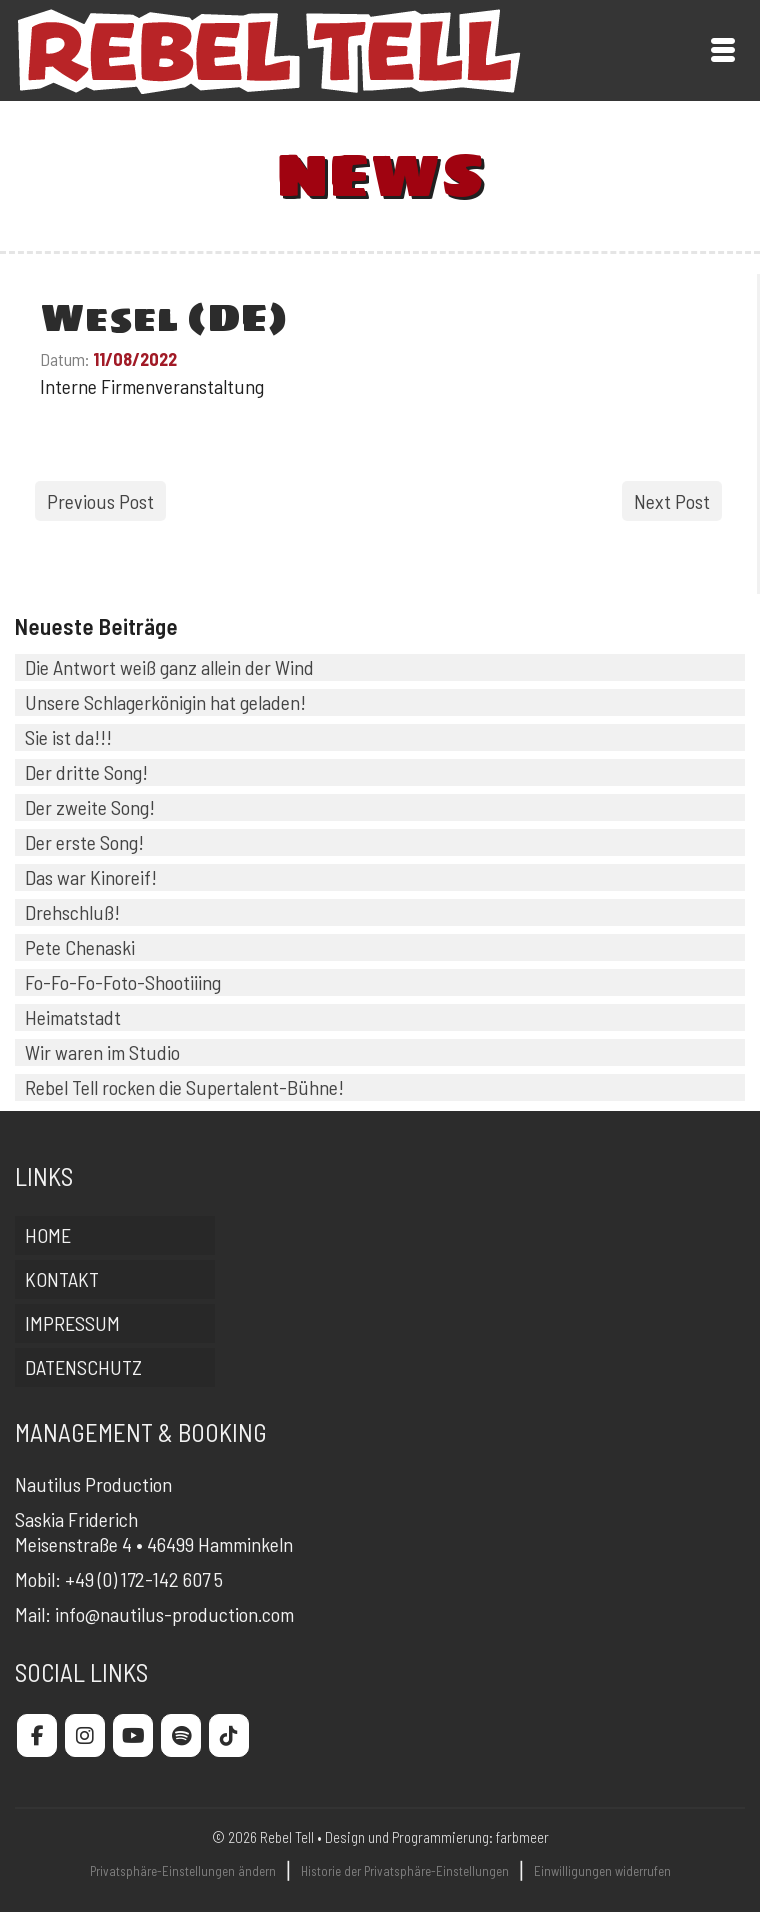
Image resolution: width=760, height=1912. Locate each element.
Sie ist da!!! (68, 737)
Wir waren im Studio (102, 1052)
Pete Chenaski (80, 947)
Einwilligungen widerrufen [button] (602, 1871)
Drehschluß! (72, 912)
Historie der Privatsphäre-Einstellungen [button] (405, 1871)
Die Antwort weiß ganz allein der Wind (169, 667)
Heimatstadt (73, 1017)
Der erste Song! (84, 842)
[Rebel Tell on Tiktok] (229, 1735)
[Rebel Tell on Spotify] (181, 1735)
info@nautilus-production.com (174, 1614)
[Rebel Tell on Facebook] (37, 1735)
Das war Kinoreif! (91, 877)
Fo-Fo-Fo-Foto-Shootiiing (123, 982)
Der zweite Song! (90, 807)
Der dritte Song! (86, 772)
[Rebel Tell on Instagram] (85, 1735)
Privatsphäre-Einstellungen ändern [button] (183, 1871)
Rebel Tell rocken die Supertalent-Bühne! (184, 1087)
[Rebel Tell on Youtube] (133, 1735)
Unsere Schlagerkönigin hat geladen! (165, 702)
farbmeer (522, 1837)
